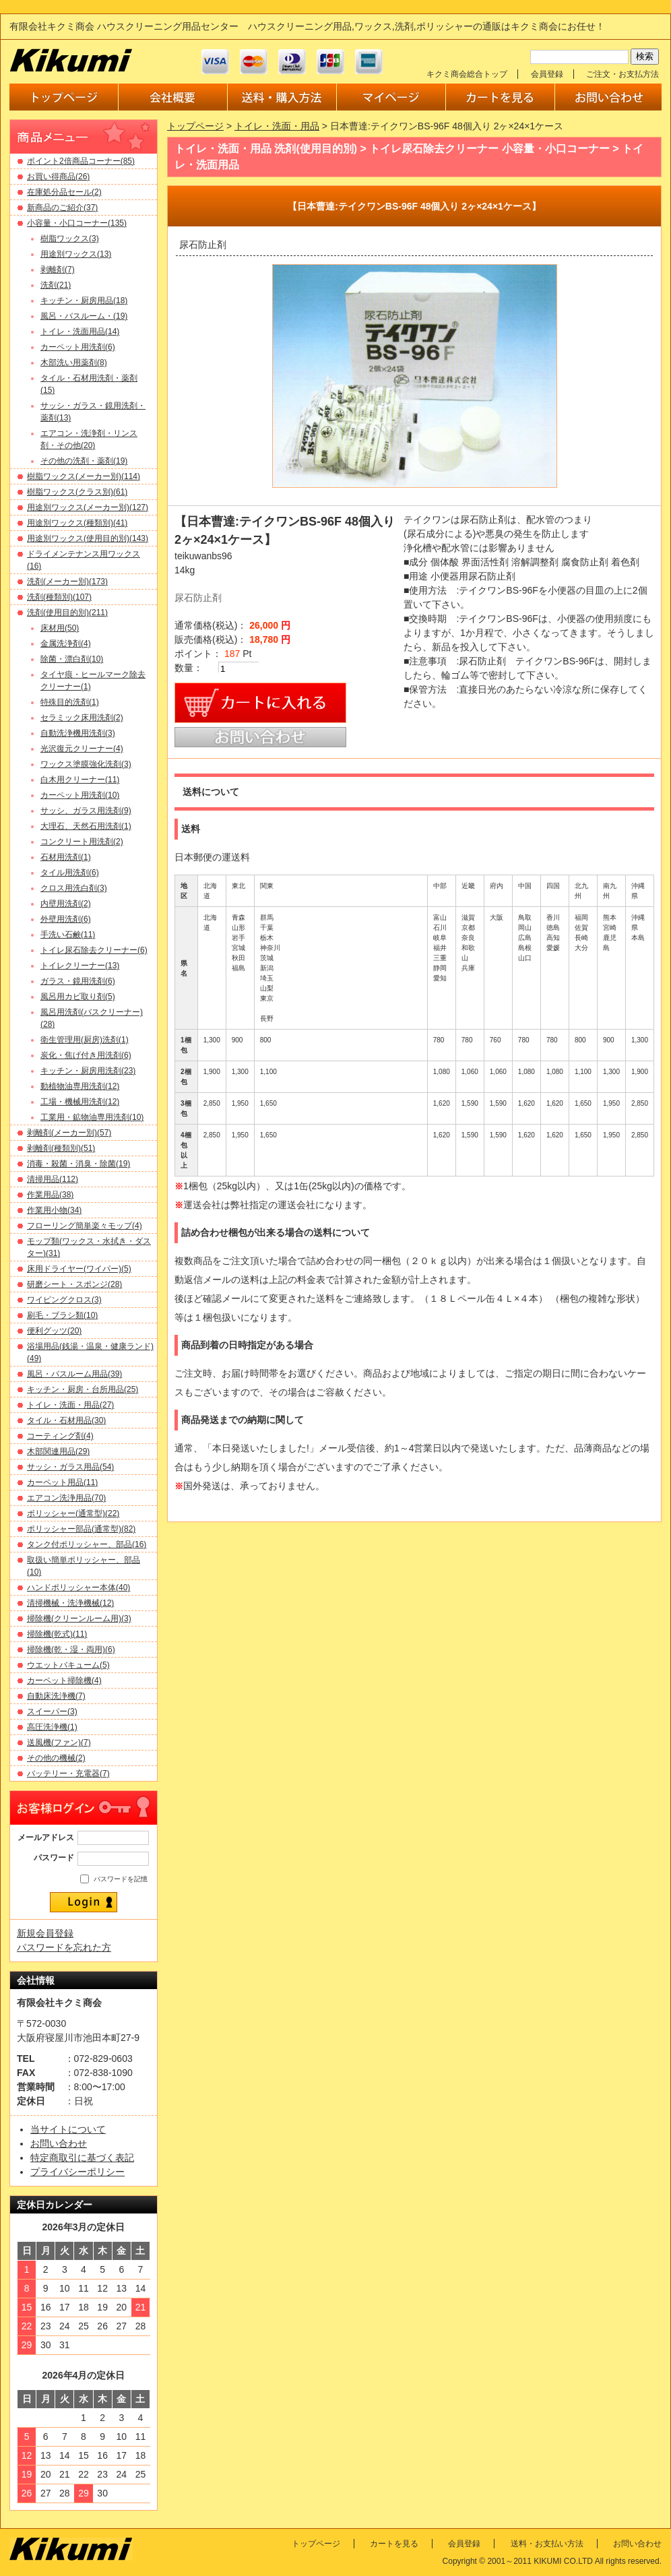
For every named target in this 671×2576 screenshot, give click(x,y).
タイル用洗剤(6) (69, 872)
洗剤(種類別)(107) (59, 597)
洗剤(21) (55, 285)
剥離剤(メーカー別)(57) (69, 1132)
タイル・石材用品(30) (66, 1420)
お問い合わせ (58, 2143)
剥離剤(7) (57, 269)
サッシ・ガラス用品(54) (70, 1467)
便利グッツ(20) (54, 1331)
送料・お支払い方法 (547, 2543)
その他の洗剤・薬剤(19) (83, 461)
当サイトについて (68, 2129)
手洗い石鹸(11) (67, 934)
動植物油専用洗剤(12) (79, 1086)
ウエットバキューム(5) (68, 1665)
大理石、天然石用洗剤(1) (85, 826)
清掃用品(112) (52, 1179)
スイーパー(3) (52, 1711)
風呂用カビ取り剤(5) (77, 996)
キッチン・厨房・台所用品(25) (82, 1389)
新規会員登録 (45, 1933)
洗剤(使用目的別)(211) (67, 612)
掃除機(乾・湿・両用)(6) (71, 1649)
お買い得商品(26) (58, 176)
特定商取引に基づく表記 (82, 2157)
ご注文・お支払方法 (622, 74)
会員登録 (547, 74)
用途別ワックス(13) (75, 254)
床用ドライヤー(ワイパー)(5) (79, 1269)
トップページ (195, 126)
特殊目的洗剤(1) (69, 702)
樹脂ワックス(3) (69, 238)
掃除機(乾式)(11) (57, 1634)
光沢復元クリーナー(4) (81, 748)
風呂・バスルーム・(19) (83, 316)
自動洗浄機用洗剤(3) (77, 733)
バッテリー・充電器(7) (68, 1773)
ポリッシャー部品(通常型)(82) (81, 1529)
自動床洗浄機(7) (56, 1696)
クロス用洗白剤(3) (73, 888)
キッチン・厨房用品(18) (83, 300)
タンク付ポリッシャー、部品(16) (86, 1544)
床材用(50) (59, 628)
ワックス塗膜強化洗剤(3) (85, 764)
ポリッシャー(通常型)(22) (73, 1513)
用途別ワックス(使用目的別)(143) (87, 538)
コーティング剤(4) (60, 1436)
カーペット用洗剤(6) (77, 347)
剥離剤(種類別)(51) (61, 1148)
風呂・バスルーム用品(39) (74, 1374)
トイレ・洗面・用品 (276, 126)
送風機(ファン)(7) (59, 1742)
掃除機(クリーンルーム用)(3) (79, 1618)
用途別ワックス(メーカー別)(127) (87, 507)
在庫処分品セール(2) (64, 192)
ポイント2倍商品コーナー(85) (81, 161)
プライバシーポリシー (77, 2171)
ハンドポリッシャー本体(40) (78, 1587)
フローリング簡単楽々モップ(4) (84, 1225)
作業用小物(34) (54, 1210)
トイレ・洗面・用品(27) (70, 1405)
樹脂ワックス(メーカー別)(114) (83, 476)
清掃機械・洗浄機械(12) (70, 1603)
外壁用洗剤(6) (65, 919)
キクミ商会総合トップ (466, 74)
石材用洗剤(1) (65, 857)
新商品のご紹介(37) (62, 207)
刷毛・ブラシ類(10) (62, 1315)
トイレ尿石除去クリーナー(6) (94, 950)
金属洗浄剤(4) (65, 643)
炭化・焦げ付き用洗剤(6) (85, 1055)
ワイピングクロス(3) (64, 1300)
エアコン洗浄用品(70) (66, 1498)
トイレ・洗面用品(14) (79, 331)
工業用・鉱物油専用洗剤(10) (91, 1117)
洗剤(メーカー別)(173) (67, 581)
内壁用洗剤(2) (65, 903)
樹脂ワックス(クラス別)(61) (77, 492)
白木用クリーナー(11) (79, 779)
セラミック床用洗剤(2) (81, 717)
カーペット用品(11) (62, 1482)
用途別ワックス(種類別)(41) (77, 523)
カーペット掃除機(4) (64, 1680)
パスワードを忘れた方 (64, 1947)
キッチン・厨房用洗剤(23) (87, 1070)
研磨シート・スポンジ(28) (74, 1284)
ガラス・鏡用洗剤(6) (77, 981)
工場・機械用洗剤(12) (79, 1101)
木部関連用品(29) (58, 1451)
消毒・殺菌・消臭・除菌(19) (78, 1163)
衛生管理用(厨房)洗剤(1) (84, 1039)
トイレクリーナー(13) (79, 965)
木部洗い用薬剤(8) (73, 362)
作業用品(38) (50, 1194)
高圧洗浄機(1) (52, 1727)
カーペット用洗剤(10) (79, 795)
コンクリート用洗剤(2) (81, 841)
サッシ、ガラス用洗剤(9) (85, 810)
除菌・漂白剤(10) (71, 659)
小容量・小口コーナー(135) (77, 223)
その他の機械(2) (56, 1758)
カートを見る (394, 2543)
